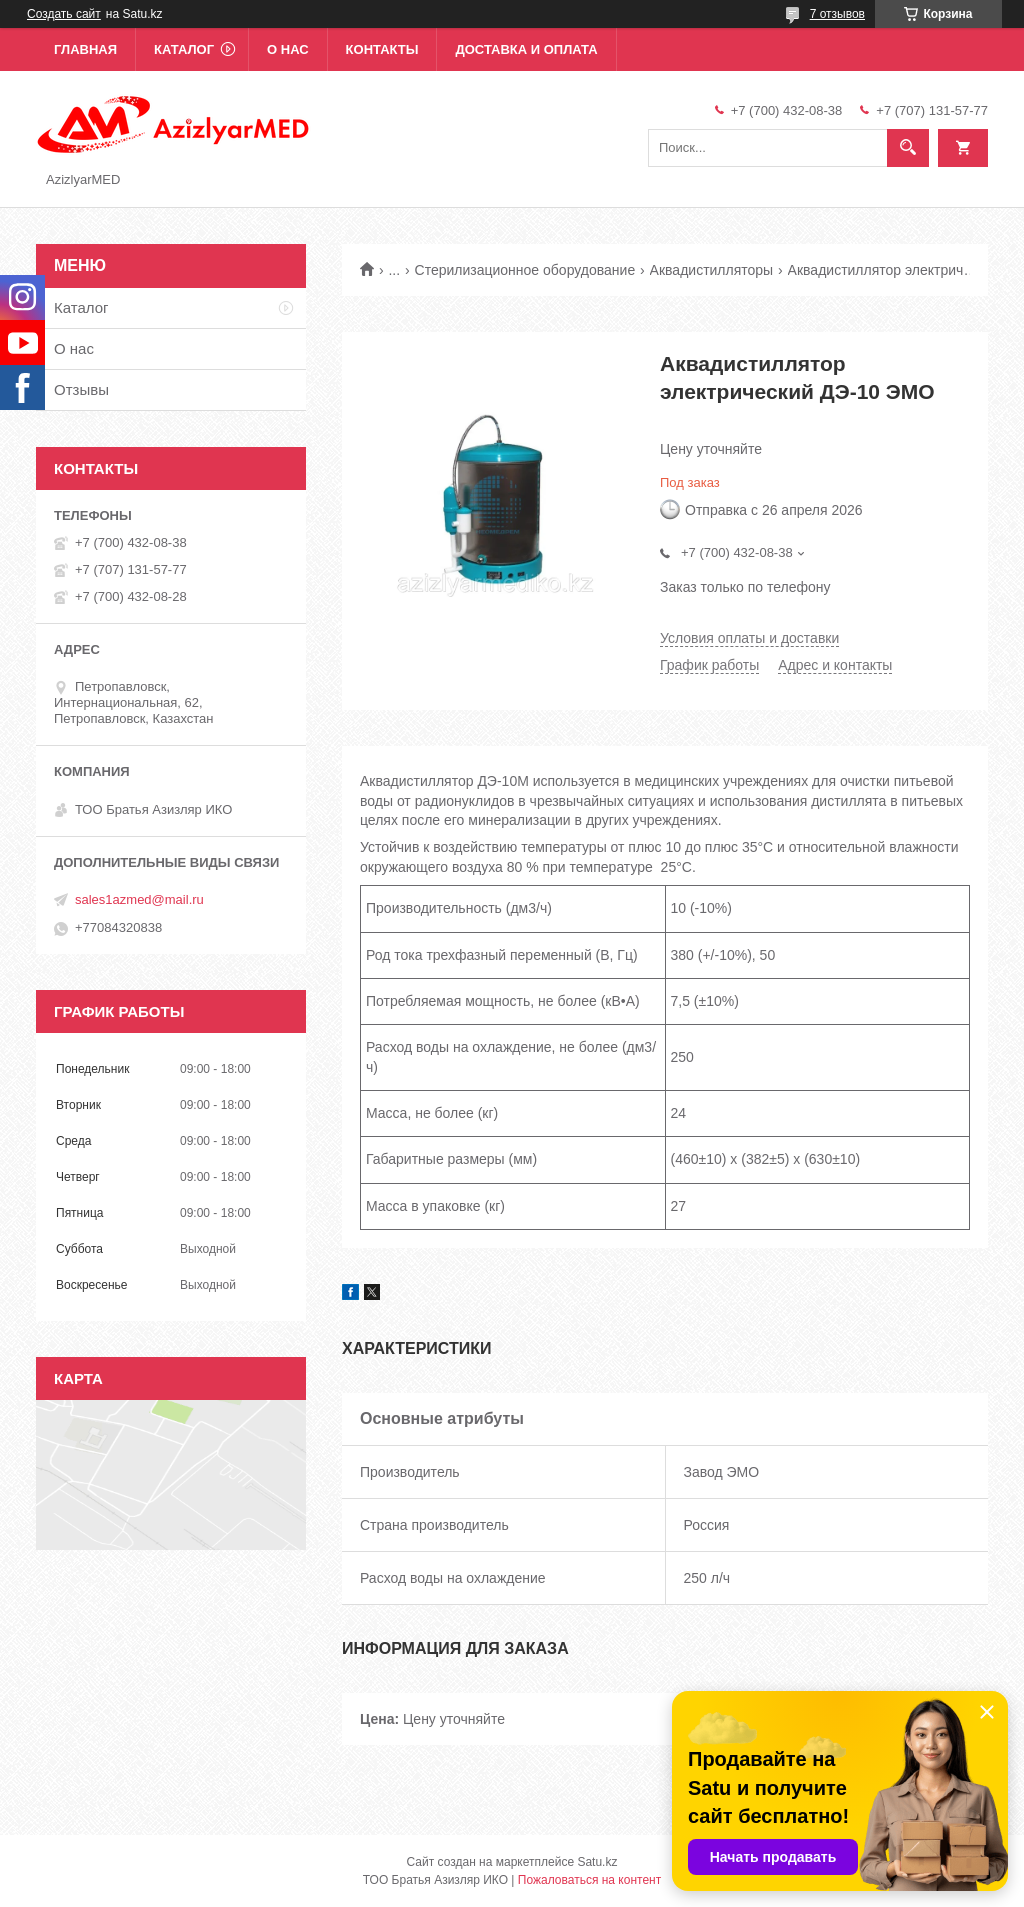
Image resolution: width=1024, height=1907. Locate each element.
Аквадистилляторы (712, 270)
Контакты (382, 49)
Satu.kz (597, 1862)
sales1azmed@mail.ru (139, 899)
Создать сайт (64, 14)
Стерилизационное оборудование (525, 270)
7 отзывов (837, 14)
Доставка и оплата (526, 49)
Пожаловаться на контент (589, 1880)
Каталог (184, 49)
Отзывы (81, 389)
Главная (85, 49)
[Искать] (908, 148)
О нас (288, 49)
